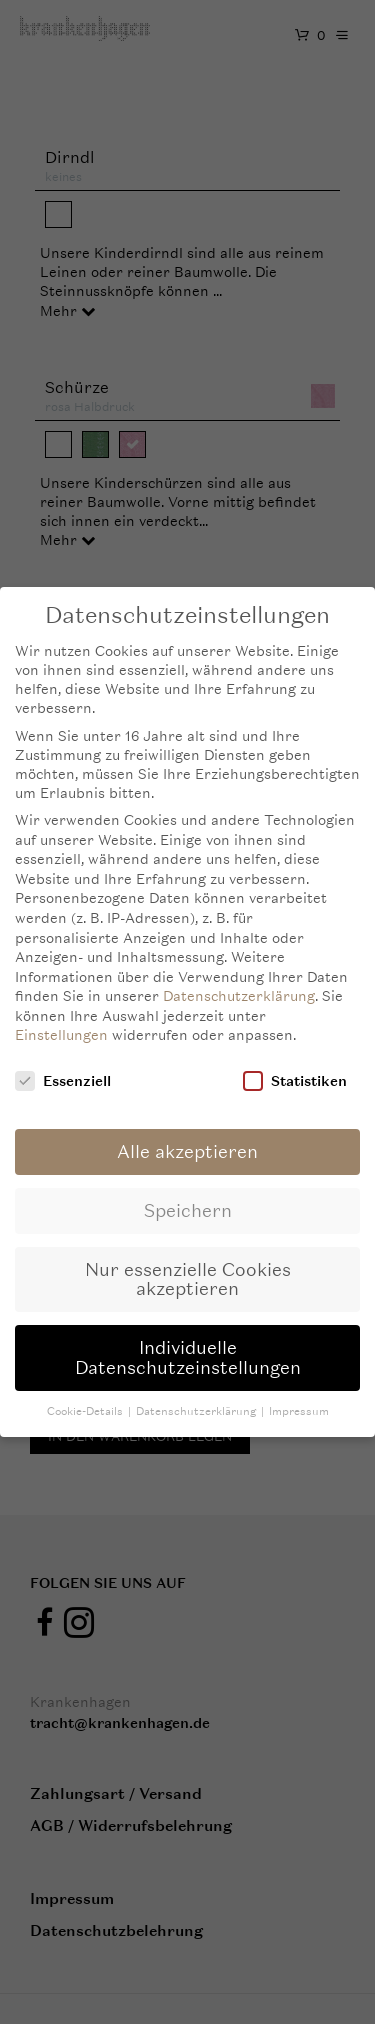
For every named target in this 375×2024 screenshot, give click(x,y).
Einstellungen (61, 1023)
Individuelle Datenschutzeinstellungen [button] (188, 1346)
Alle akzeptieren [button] (187, 1140)
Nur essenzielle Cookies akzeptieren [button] (188, 1268)
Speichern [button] (188, 1199)
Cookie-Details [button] (86, 1400)
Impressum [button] (299, 1400)
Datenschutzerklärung (239, 984)
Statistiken (295, 1069)
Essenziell (63, 1069)
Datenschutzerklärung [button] (197, 1400)
